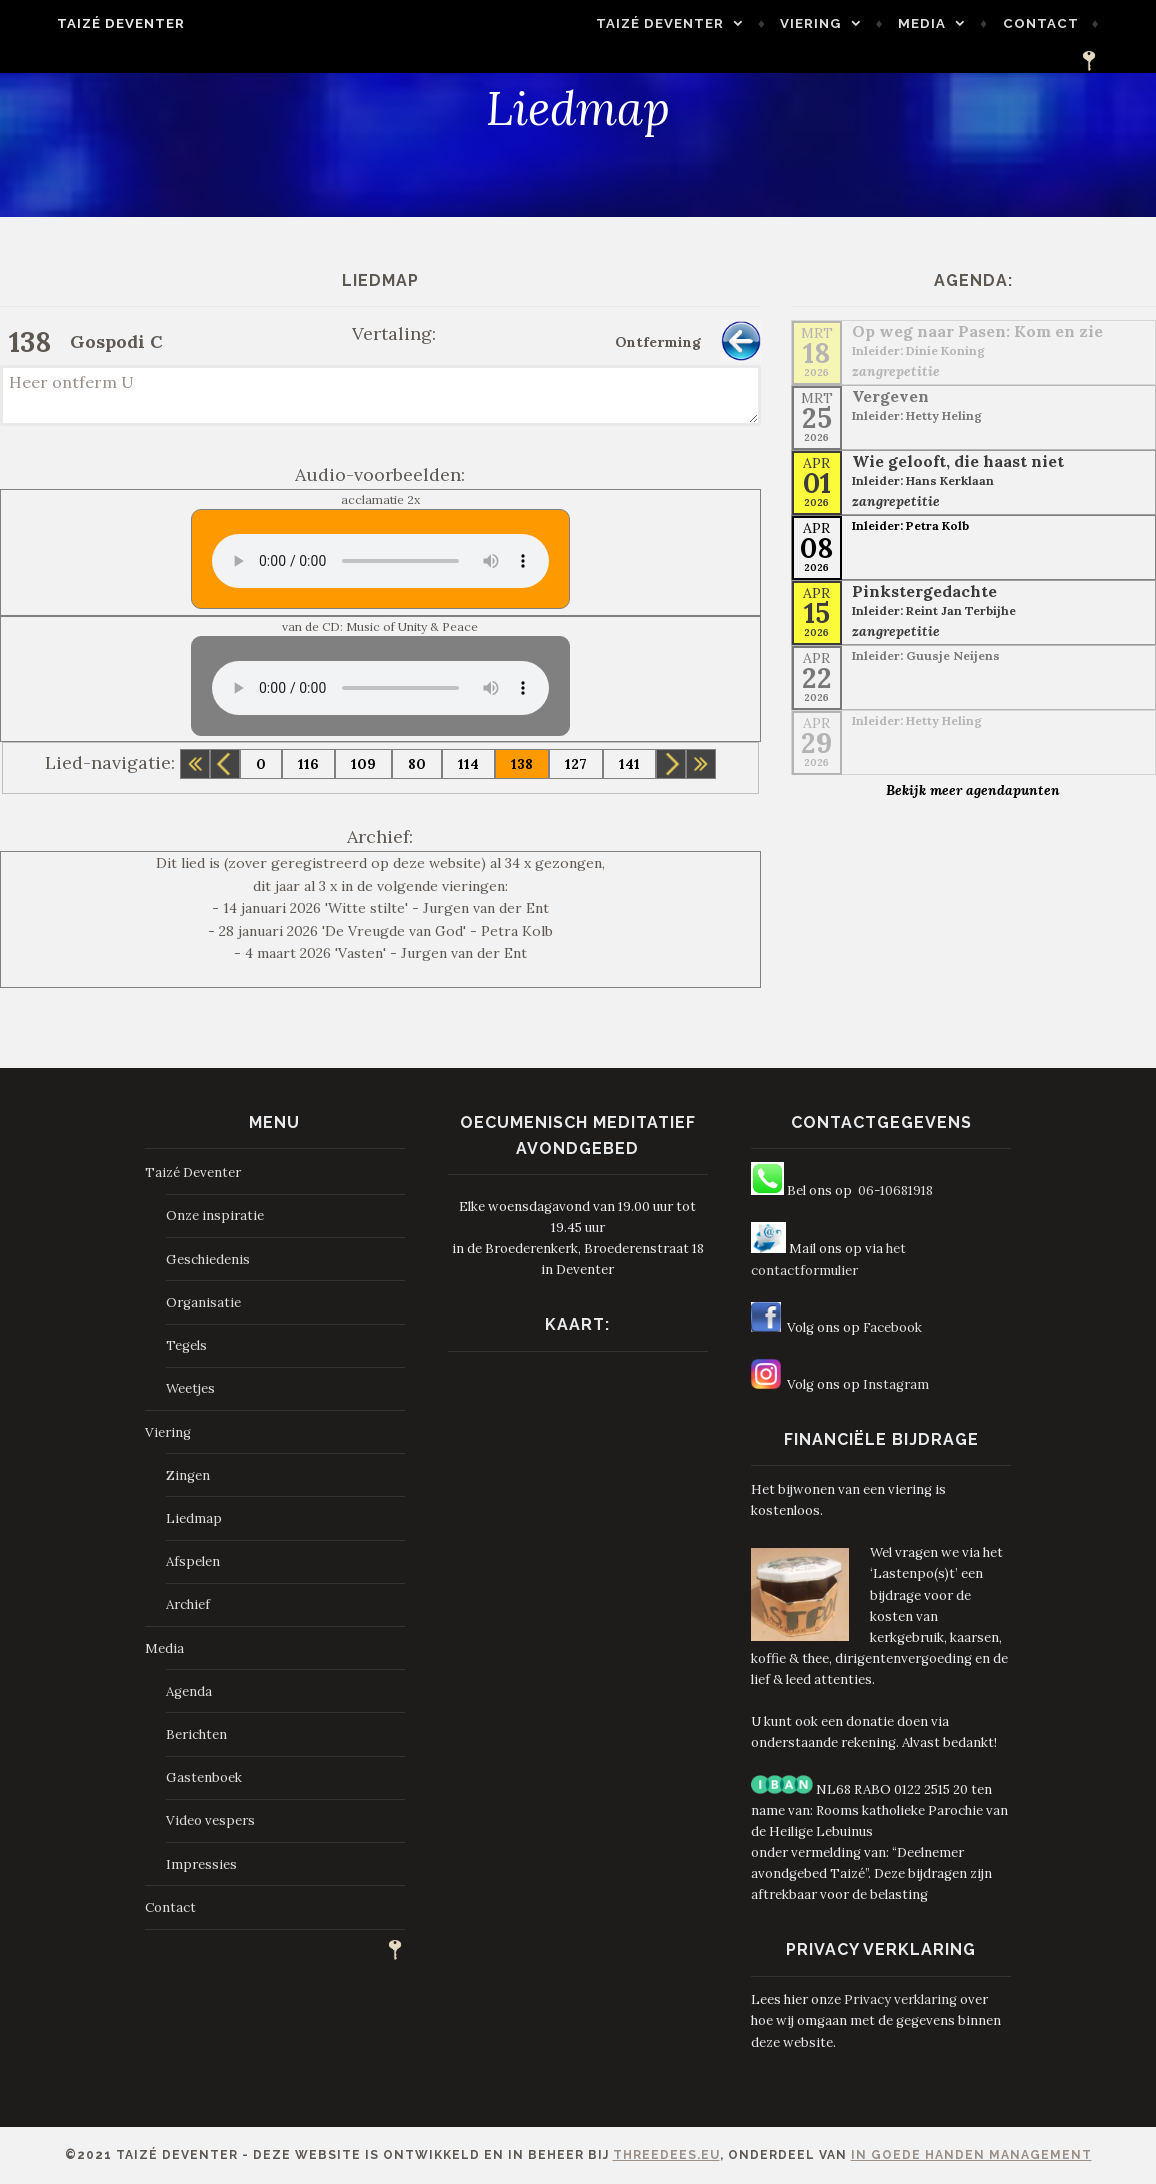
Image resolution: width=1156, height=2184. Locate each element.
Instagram (896, 1384)
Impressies (201, 1864)
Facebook (892, 1327)
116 (308, 764)
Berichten (196, 1734)
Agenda (189, 1691)
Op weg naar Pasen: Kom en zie (977, 331)
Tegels (186, 1345)
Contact (1037, 28)
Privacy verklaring (900, 1999)
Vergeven (890, 396)
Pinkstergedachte (924, 591)
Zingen (188, 1475)
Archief (188, 1604)
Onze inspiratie (215, 1215)
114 (468, 764)
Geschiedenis (208, 1259)
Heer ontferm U (380, 395)
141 (629, 764)
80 (417, 764)
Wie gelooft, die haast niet (958, 461)
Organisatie (203, 1302)
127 (576, 764)
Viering (807, 28)
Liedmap (194, 1518)
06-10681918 (895, 1190)
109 (363, 764)
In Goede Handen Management (971, 2155)
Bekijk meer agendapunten (973, 790)
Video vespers (210, 1820)
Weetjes (190, 1388)
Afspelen (193, 1561)
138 (522, 764)
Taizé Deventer (90, 23)
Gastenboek (204, 1777)
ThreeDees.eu (666, 2155)
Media (918, 28)
